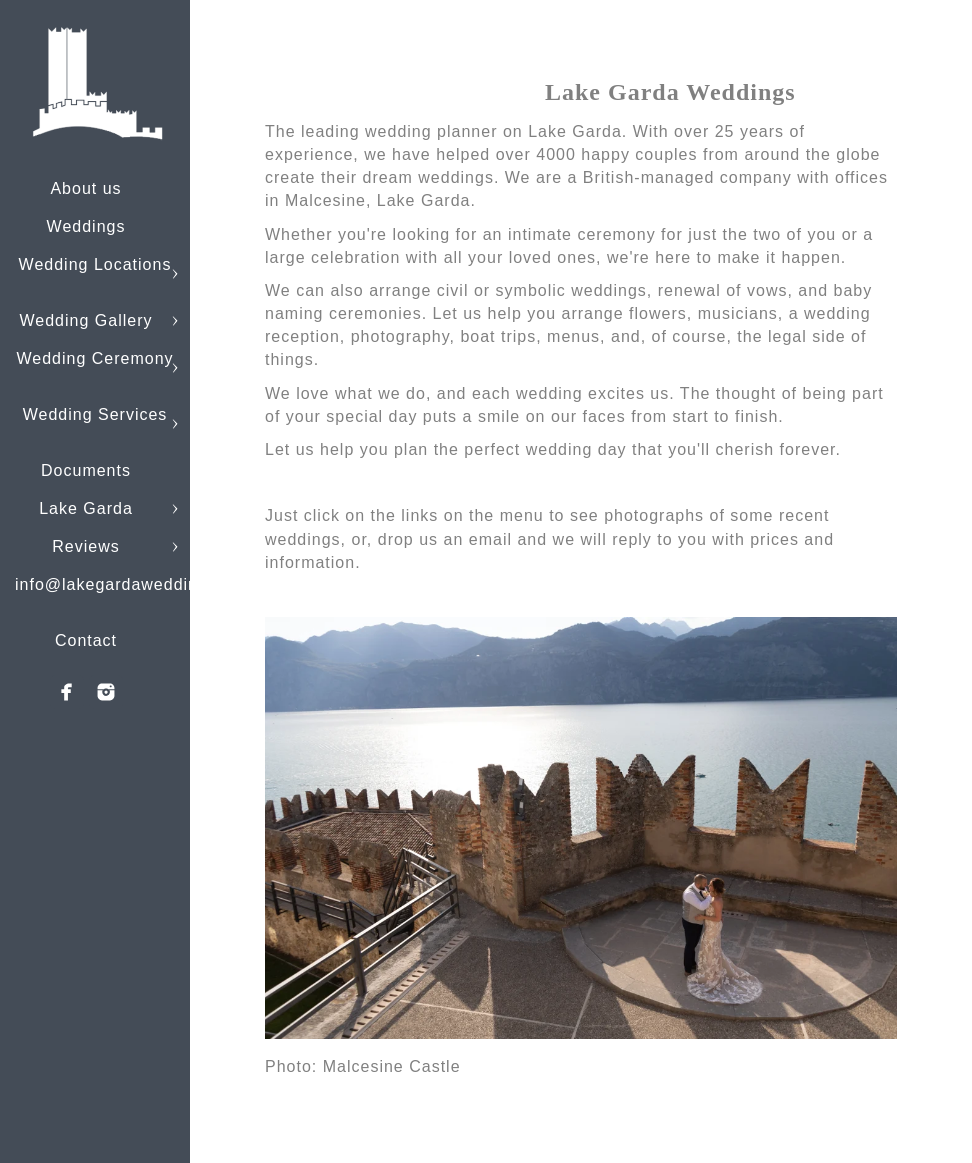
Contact (86, 640)
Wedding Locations (95, 264)
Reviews (85, 546)
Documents (86, 470)
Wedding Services (95, 414)
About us (85, 188)
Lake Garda (86, 508)
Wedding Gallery (86, 320)
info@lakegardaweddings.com (135, 584)
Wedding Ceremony (94, 358)
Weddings (86, 226)
